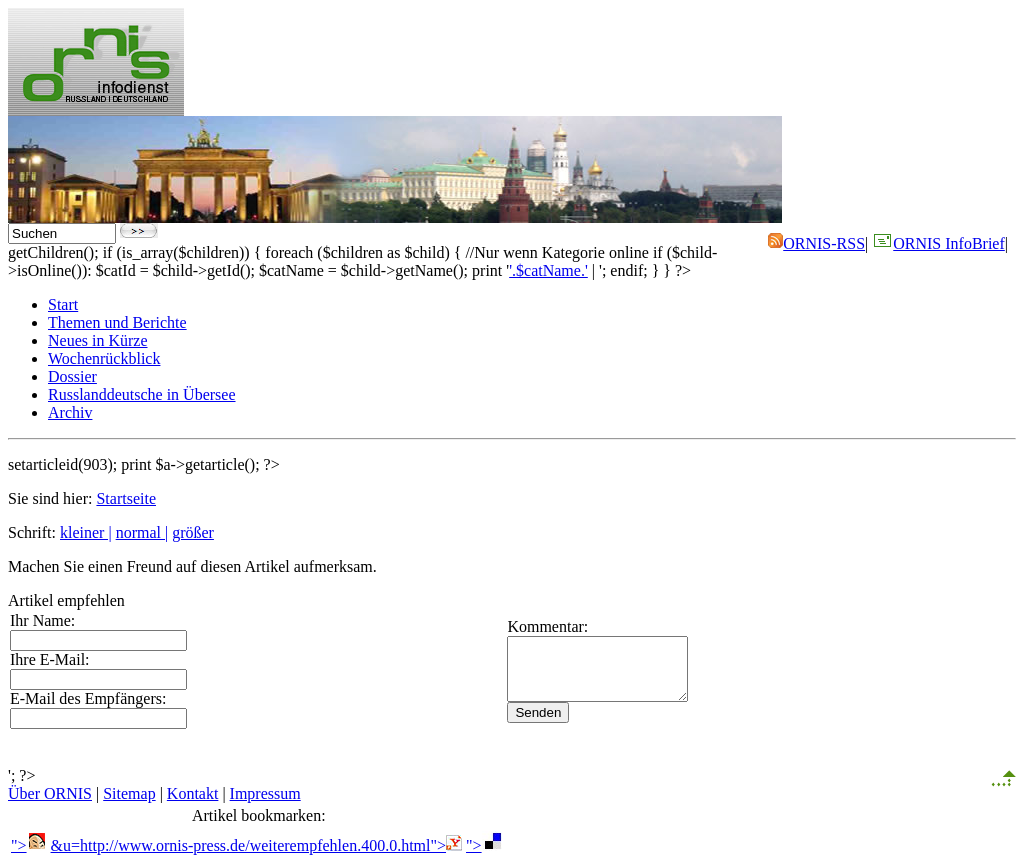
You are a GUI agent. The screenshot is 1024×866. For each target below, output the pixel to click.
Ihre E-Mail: (50, 659)
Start (63, 304)
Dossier (72, 376)
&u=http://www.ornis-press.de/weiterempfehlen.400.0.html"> (256, 845)
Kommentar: (521, 620)
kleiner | (86, 532)
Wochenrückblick (104, 358)
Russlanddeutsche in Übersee (142, 394)
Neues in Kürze (98, 340)
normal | (142, 532)
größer (193, 532)
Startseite (126, 498)
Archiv (70, 412)
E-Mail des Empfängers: (88, 698)
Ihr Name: (42, 620)
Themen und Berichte (117, 322)
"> (29, 845)
